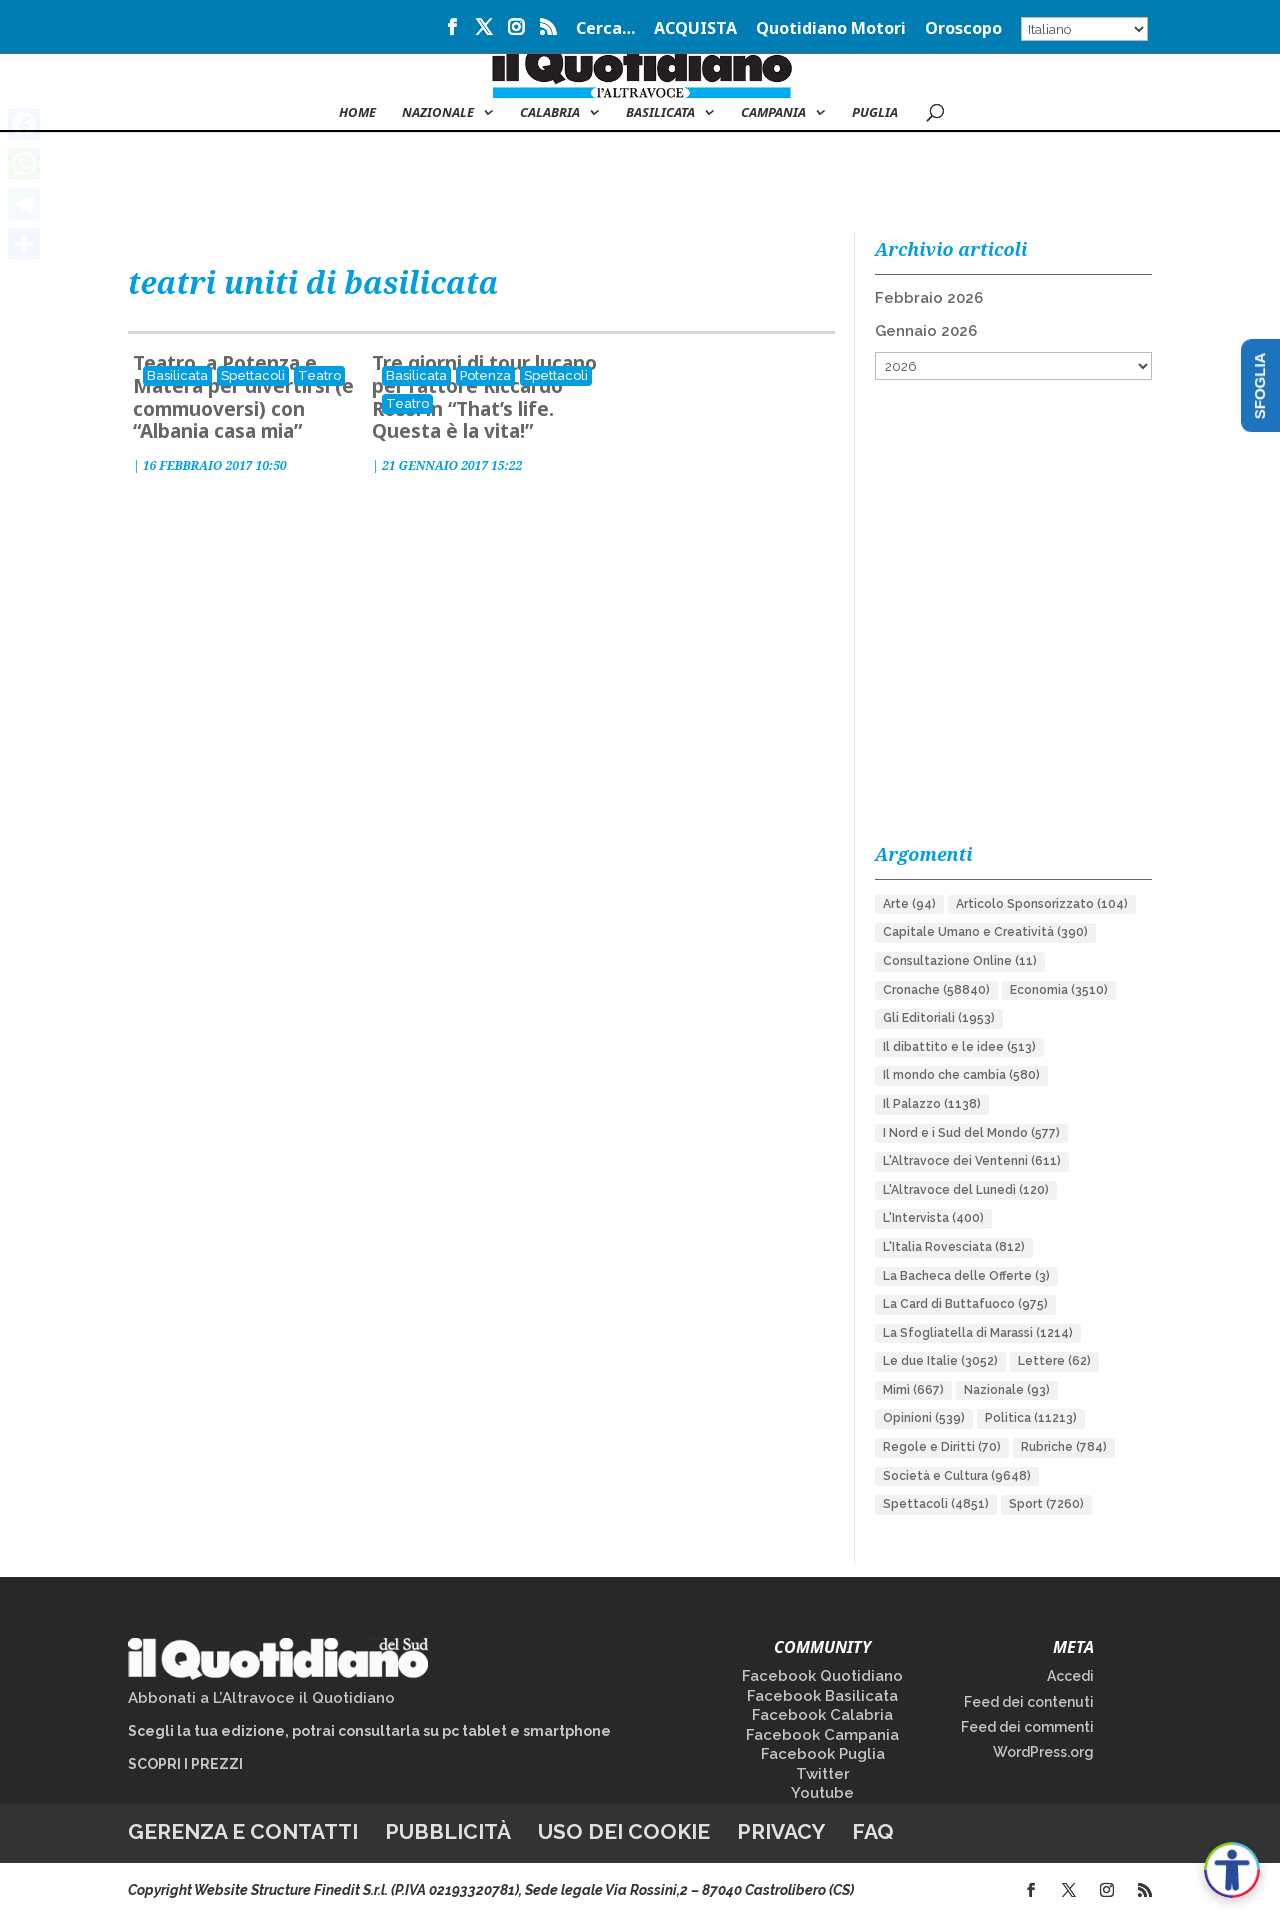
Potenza (485, 375)
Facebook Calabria (822, 1715)
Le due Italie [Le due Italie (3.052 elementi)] (940, 1361)
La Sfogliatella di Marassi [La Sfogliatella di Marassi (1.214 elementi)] (978, 1333)
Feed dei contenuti (1029, 1702)
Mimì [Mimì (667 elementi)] (913, 1390)
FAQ (873, 1831)
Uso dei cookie (624, 1831)
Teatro (319, 375)
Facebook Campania (822, 1735)
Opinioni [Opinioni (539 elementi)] (924, 1418)
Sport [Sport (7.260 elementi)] (1046, 1504)
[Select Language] (1084, 29)
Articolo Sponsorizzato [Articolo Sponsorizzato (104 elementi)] (1042, 904)
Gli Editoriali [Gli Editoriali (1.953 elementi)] (939, 1018)
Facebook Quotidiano (822, 1676)
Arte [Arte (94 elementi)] (909, 904)
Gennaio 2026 (926, 331)
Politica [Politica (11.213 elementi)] (1031, 1418)
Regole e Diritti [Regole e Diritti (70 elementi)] (942, 1447)
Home (357, 113)
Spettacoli (253, 375)
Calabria (550, 113)
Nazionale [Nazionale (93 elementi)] (1007, 1390)
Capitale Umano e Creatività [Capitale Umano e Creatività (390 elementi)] (985, 932)
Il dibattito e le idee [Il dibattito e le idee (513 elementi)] (959, 1047)
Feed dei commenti (1027, 1727)
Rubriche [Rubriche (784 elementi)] (1064, 1447)
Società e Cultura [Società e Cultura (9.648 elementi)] (957, 1476)
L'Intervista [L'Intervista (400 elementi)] (933, 1218)
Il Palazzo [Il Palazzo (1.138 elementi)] (932, 1104)
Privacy (781, 1831)
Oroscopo (963, 29)
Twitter (823, 1774)
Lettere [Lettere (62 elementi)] (1054, 1361)
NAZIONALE (438, 113)
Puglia (875, 113)
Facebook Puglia (823, 1754)
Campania (773, 113)
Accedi (1070, 1676)
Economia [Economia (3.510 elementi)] (1059, 990)
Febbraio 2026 (929, 298)
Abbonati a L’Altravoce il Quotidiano (261, 1698)
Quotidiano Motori (831, 29)
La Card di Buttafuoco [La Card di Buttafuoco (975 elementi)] (965, 1304)
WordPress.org (1043, 1752)
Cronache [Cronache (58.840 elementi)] (936, 990)
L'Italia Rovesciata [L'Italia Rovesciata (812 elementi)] (954, 1247)
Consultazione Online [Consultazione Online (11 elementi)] (960, 961)
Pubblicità (448, 1831)
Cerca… (605, 29)
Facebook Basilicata (822, 1696)
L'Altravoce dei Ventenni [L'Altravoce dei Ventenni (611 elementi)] (972, 1161)
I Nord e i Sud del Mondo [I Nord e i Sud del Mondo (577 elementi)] (971, 1133)
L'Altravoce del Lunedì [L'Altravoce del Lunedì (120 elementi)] (966, 1190)
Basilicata (660, 113)
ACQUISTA (695, 29)
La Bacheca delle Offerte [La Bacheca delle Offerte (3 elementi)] (966, 1276)
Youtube (822, 1793)
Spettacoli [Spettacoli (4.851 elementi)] (936, 1504)
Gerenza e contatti (243, 1831)
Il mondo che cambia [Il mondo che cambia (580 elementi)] (961, 1075)
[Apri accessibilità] (1232, 1870)
